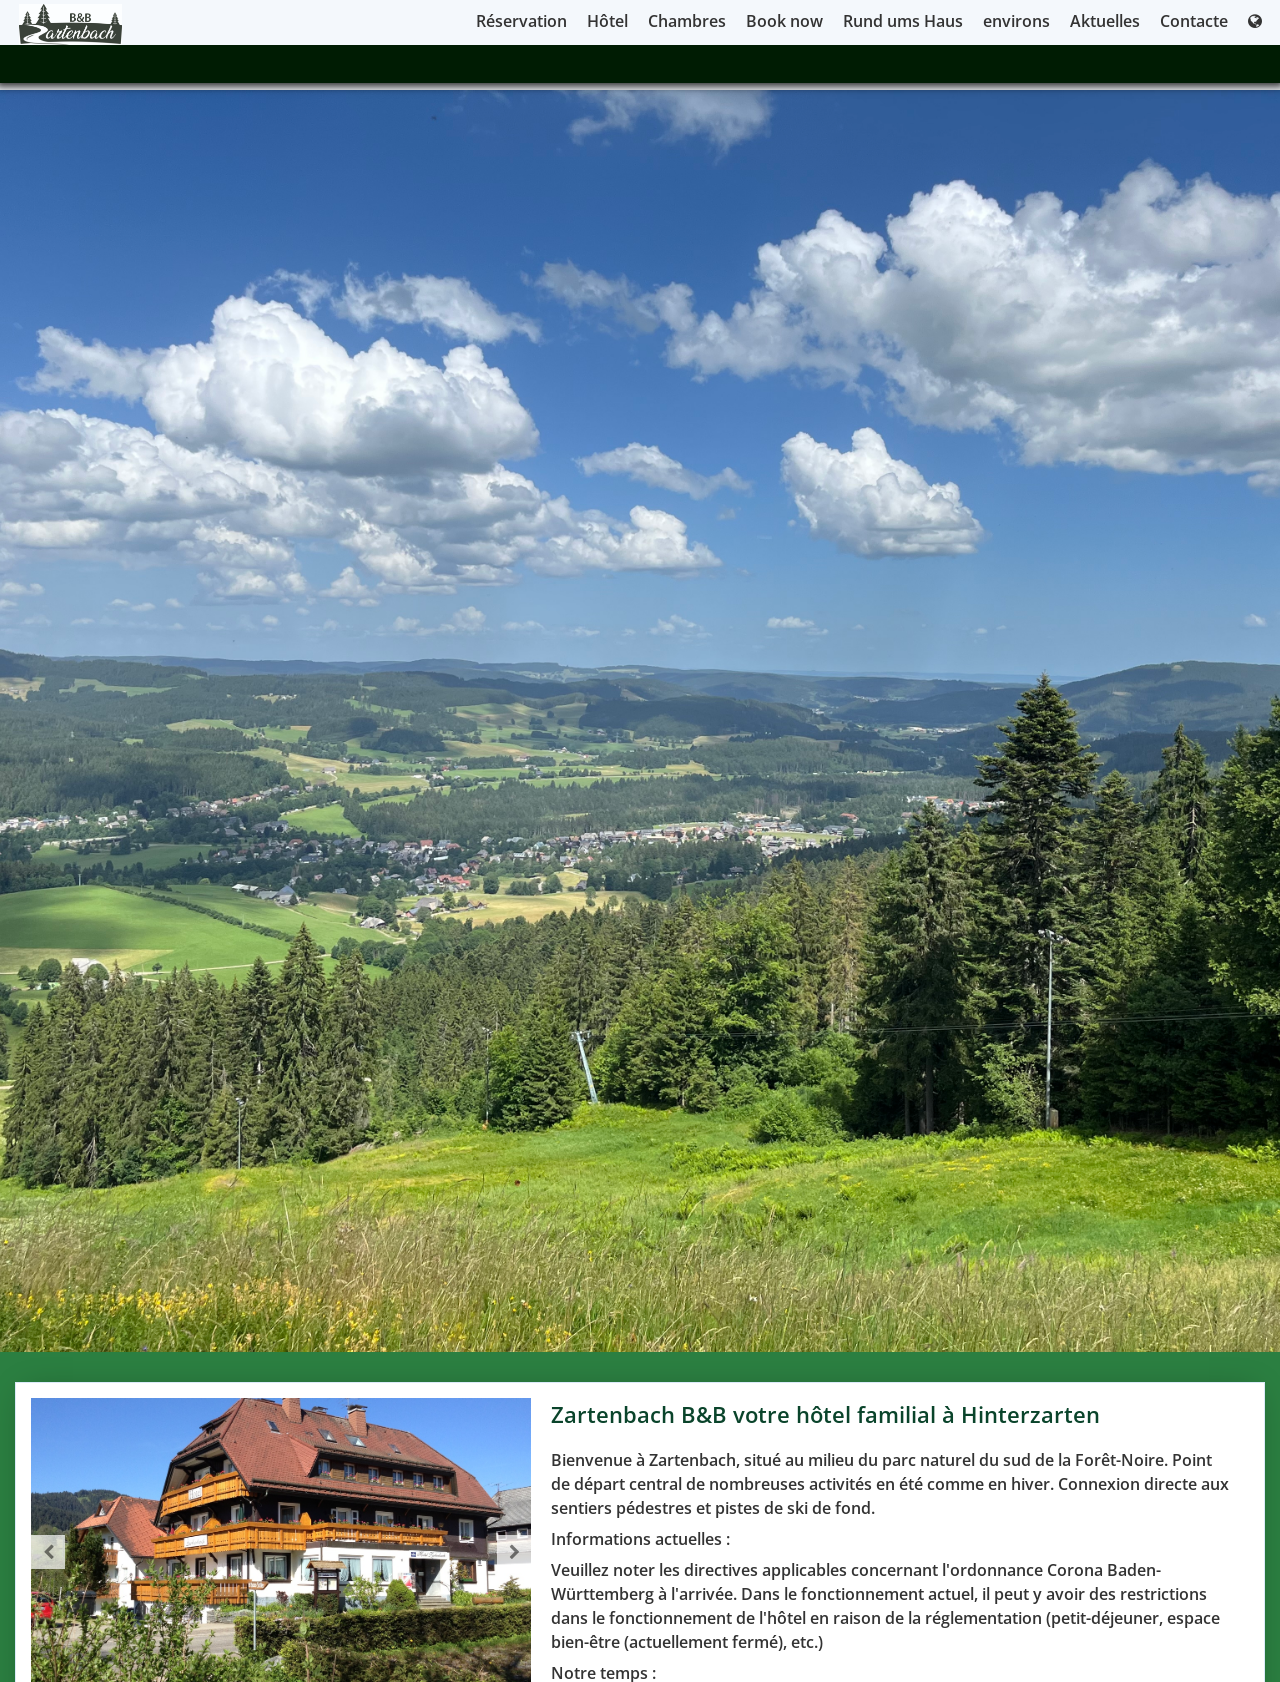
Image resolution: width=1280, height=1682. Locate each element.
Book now (784, 21)
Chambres (687, 21)
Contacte (1194, 21)
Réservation (521, 21)
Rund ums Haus (903, 21)
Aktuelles (1105, 21)
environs (1016, 21)
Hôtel (607, 21)
